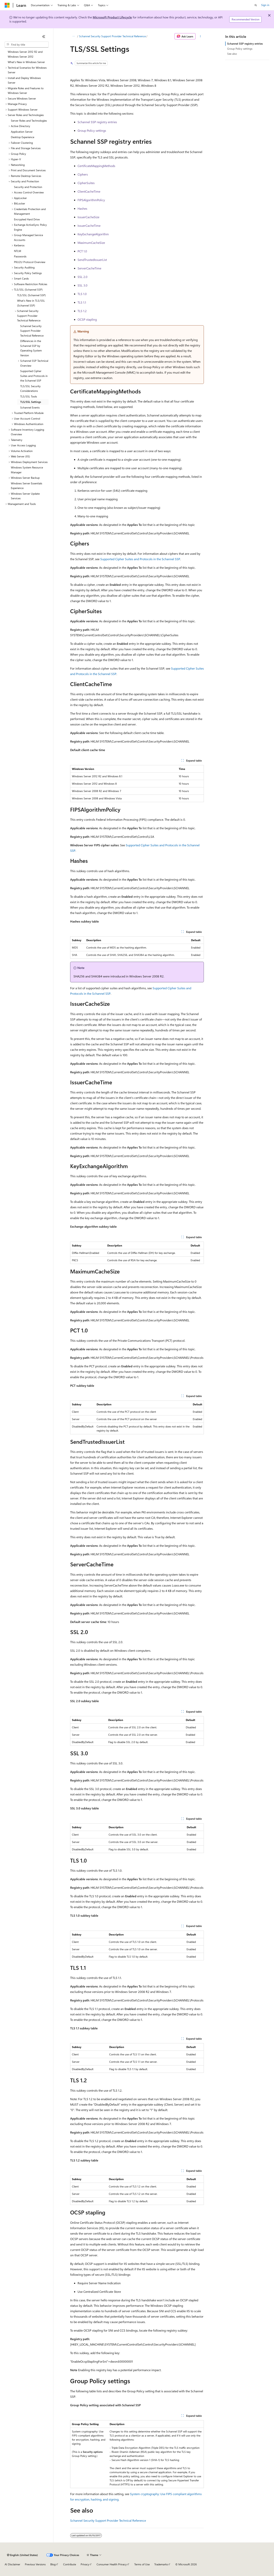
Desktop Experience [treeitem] (22, 137)
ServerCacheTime (89, 268)
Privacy (85, 2564)
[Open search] (256, 5)
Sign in (265, 5)
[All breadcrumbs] (73, 36)
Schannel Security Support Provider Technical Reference (112, 36)
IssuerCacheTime (89, 225)
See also (232, 53)
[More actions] (200, 36)
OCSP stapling (87, 319)
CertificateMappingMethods (96, 166)
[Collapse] (44, 36)
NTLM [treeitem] (17, 251)
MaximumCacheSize (91, 243)
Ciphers (83, 174)
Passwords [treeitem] (20, 256)
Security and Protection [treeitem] (28, 187)
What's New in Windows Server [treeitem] (26, 62)
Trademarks (161, 2564)
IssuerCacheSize (88, 217)
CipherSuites (86, 183)
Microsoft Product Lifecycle (112, 17)
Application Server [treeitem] (22, 131)
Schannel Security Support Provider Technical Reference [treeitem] (32, 330)
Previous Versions (35, 2564)
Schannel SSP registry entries (97, 122)
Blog (53, 2564)
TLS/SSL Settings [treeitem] (30, 402)
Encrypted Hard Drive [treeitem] (27, 219)
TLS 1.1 (82, 302)
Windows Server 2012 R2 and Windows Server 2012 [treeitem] (25, 54)
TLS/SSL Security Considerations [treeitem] (30, 388)
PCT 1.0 (82, 251)
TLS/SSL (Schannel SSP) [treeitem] (31, 295)
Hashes (82, 208)
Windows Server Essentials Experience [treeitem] (26, 485)
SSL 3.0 (82, 285)
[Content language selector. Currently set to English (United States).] (22, 2555)
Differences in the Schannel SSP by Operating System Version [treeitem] (31, 348)
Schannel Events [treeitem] (30, 407)
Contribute (69, 2564)
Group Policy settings (92, 130)
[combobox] (27, 45)
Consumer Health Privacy (112, 2564)
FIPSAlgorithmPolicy (91, 200)
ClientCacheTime (89, 191)
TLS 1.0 (82, 294)
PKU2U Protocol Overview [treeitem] (29, 262)
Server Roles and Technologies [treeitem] (29, 120)
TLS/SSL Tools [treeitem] (28, 396)
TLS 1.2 (82, 311)
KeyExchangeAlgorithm (93, 234)
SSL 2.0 (82, 277)
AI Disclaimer (12, 2564)
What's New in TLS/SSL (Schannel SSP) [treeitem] (31, 303)
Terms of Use (142, 2564)
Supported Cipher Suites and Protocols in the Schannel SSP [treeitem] (34, 375)
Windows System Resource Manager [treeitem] (27, 470)
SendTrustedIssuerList (92, 260)
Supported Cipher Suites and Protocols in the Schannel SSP (140, 559)
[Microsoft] (7, 5)
